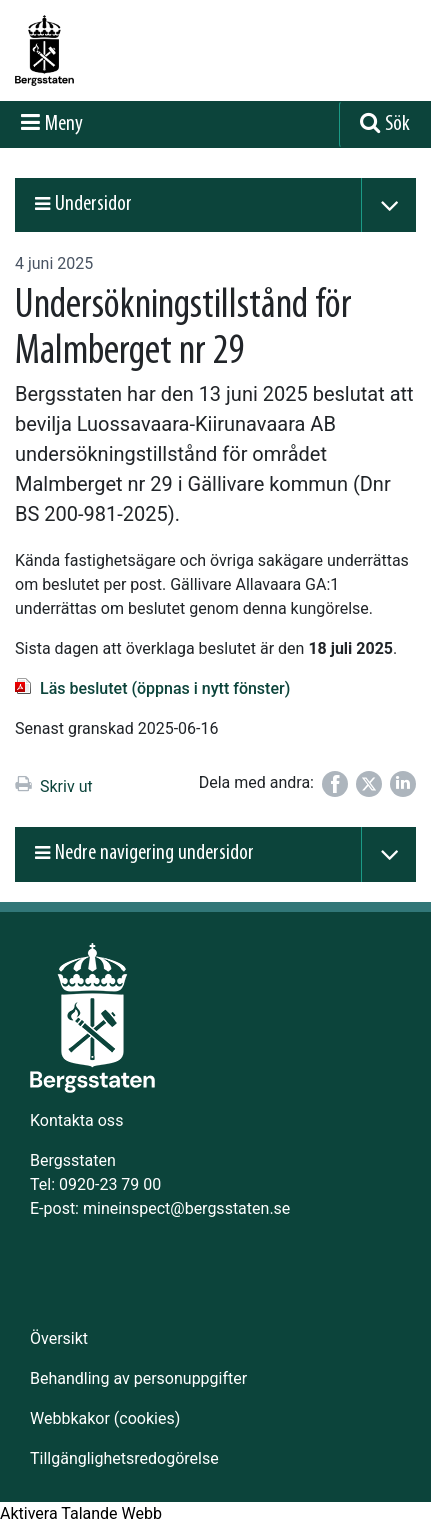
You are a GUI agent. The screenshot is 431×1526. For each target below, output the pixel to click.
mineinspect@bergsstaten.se (186, 1208)
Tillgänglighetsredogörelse (124, 1458)
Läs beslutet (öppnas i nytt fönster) (165, 688)
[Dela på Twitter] (369, 784)
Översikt (59, 1338)
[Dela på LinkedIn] (403, 784)
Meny (64, 124)
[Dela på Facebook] (335, 784)
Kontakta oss (76, 1120)
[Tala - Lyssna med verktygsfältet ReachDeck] (81, 1514)
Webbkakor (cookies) (105, 1418)
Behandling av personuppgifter (138, 1378)
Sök (397, 124)
